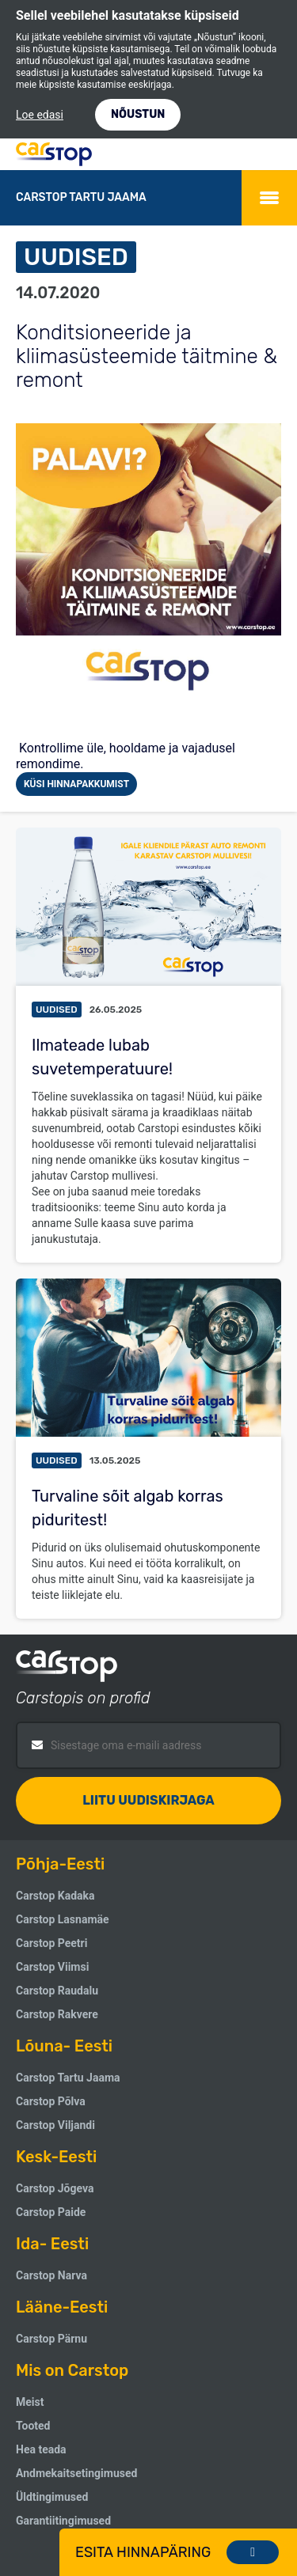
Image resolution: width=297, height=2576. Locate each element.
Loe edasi (39, 114)
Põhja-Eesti (60, 1863)
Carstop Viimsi (52, 1966)
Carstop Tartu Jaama (68, 2077)
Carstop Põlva (51, 2101)
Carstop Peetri (51, 1943)
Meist (30, 2402)
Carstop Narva (51, 2275)
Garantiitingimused (63, 2520)
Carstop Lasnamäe (62, 1919)
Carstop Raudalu (57, 1990)
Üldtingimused (52, 2497)
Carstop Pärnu (51, 2338)
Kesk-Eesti (56, 2156)
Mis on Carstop (72, 2370)
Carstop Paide (51, 2212)
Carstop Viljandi (55, 2125)
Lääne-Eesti (62, 2307)
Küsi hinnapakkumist (76, 784)
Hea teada (41, 2449)
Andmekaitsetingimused (76, 2473)
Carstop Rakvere (57, 2014)
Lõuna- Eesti (64, 2045)
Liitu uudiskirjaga (148, 1800)
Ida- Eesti (52, 2243)
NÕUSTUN (138, 114)
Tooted (33, 2425)
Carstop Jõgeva (54, 2188)
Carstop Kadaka (55, 1895)
